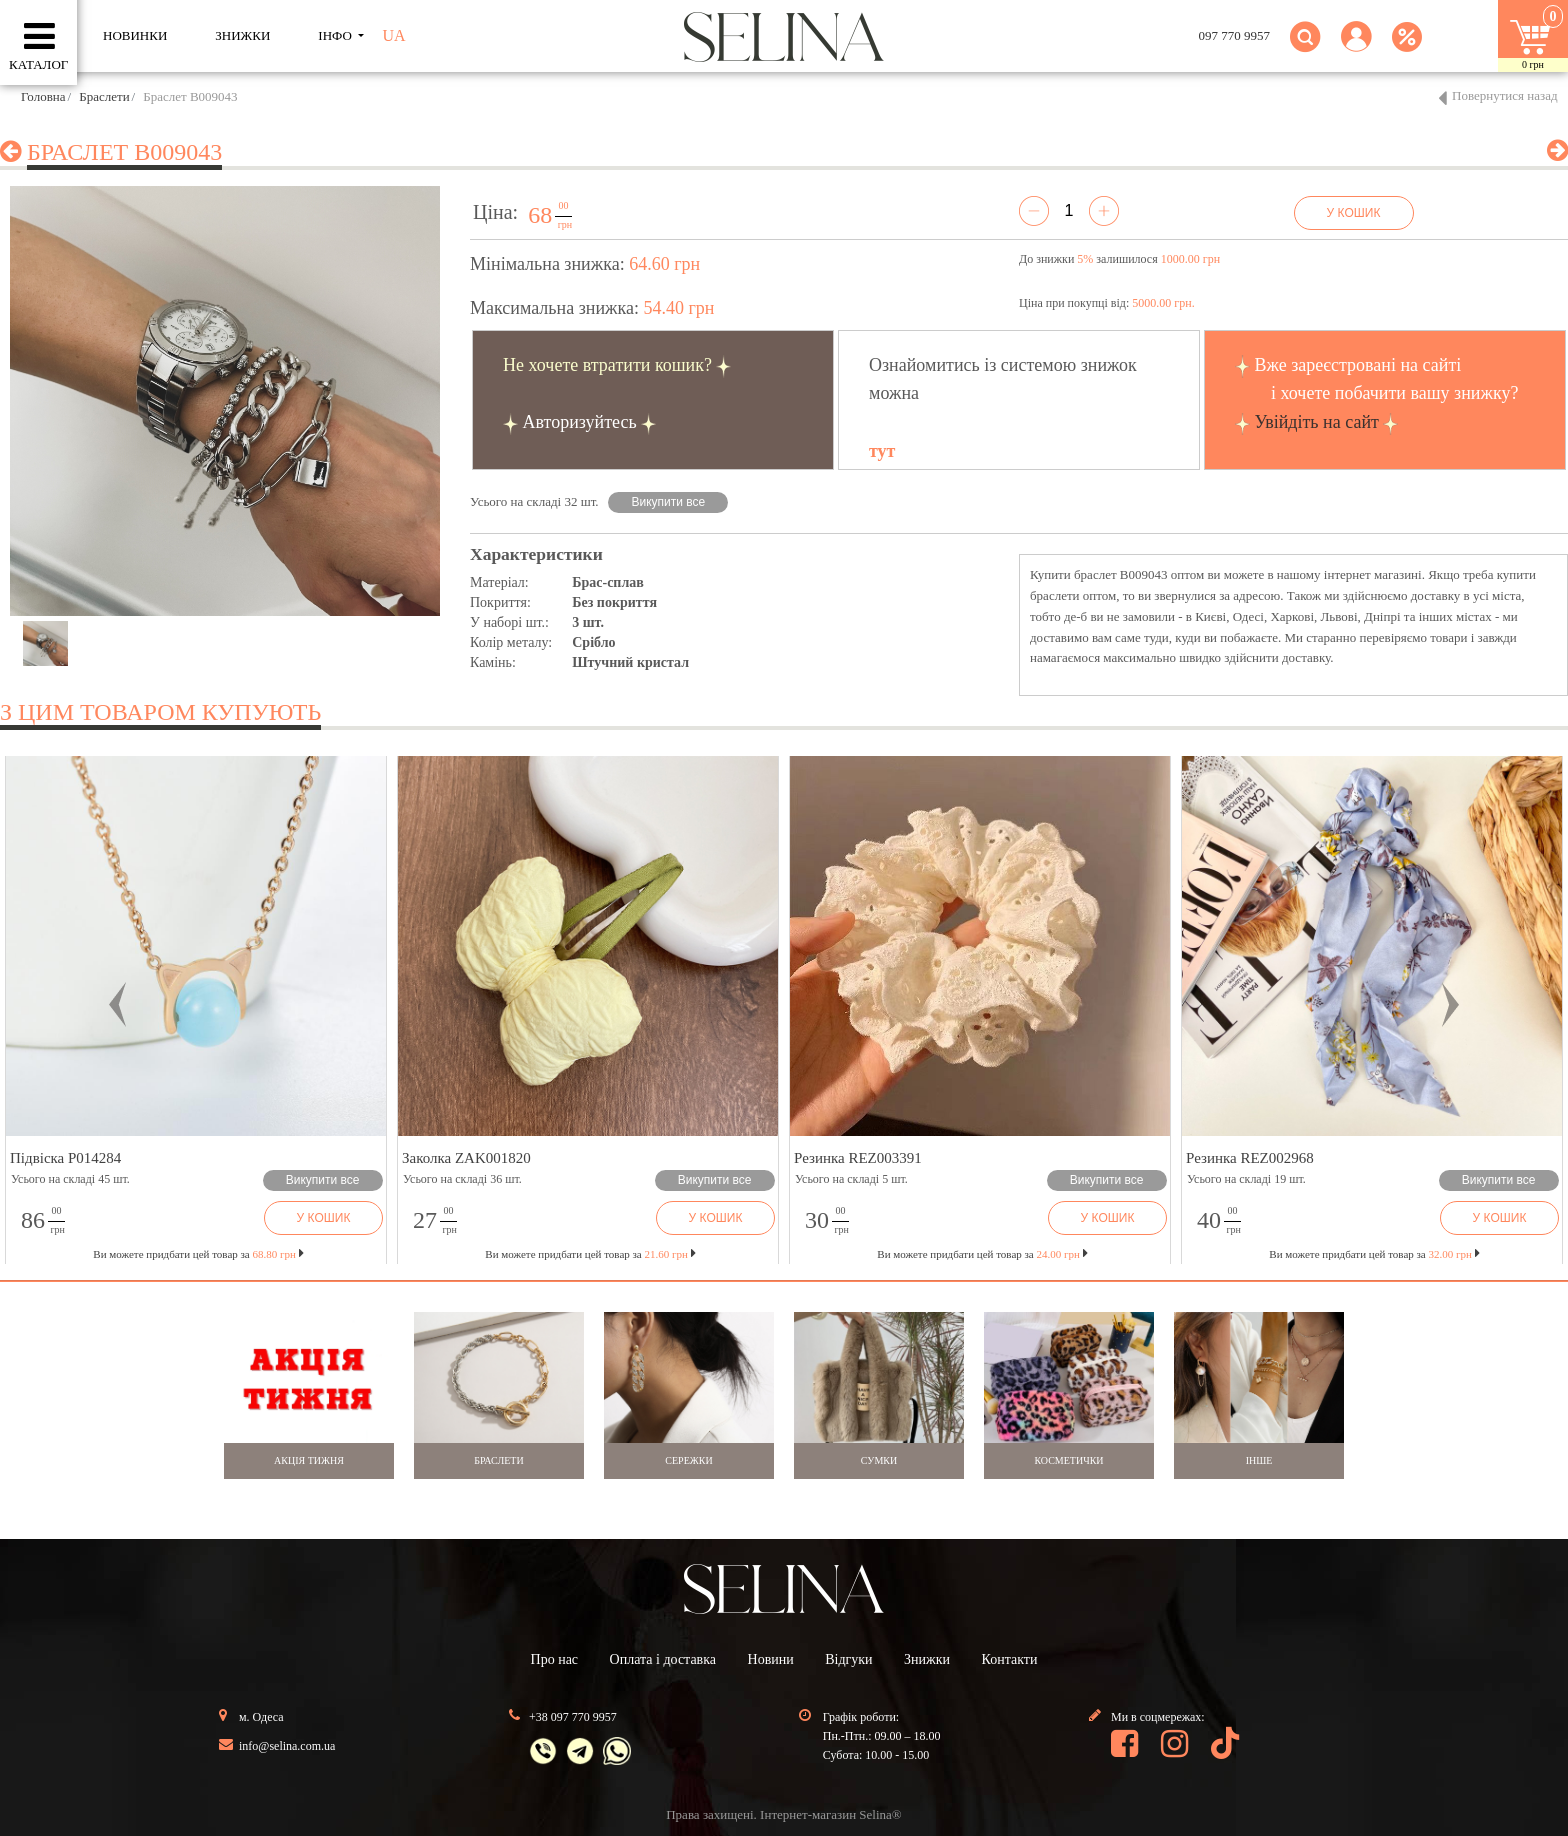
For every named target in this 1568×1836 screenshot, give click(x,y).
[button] (1356, 48)
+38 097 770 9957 (573, 1717)
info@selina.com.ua (287, 1746)
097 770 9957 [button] (1235, 35)
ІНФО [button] (336, 35)
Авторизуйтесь (580, 422)
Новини (771, 1659)
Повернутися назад (1505, 95)
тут (882, 451)
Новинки (135, 35)
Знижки (927, 1659)
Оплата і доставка (663, 1659)
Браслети (104, 96)
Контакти (1010, 1659)
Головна (43, 96)
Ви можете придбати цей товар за (590, 1254)
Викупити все (669, 502)
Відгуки (848, 1659)
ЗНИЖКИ (242, 35)
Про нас (555, 1659)
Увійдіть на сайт (1317, 422)
